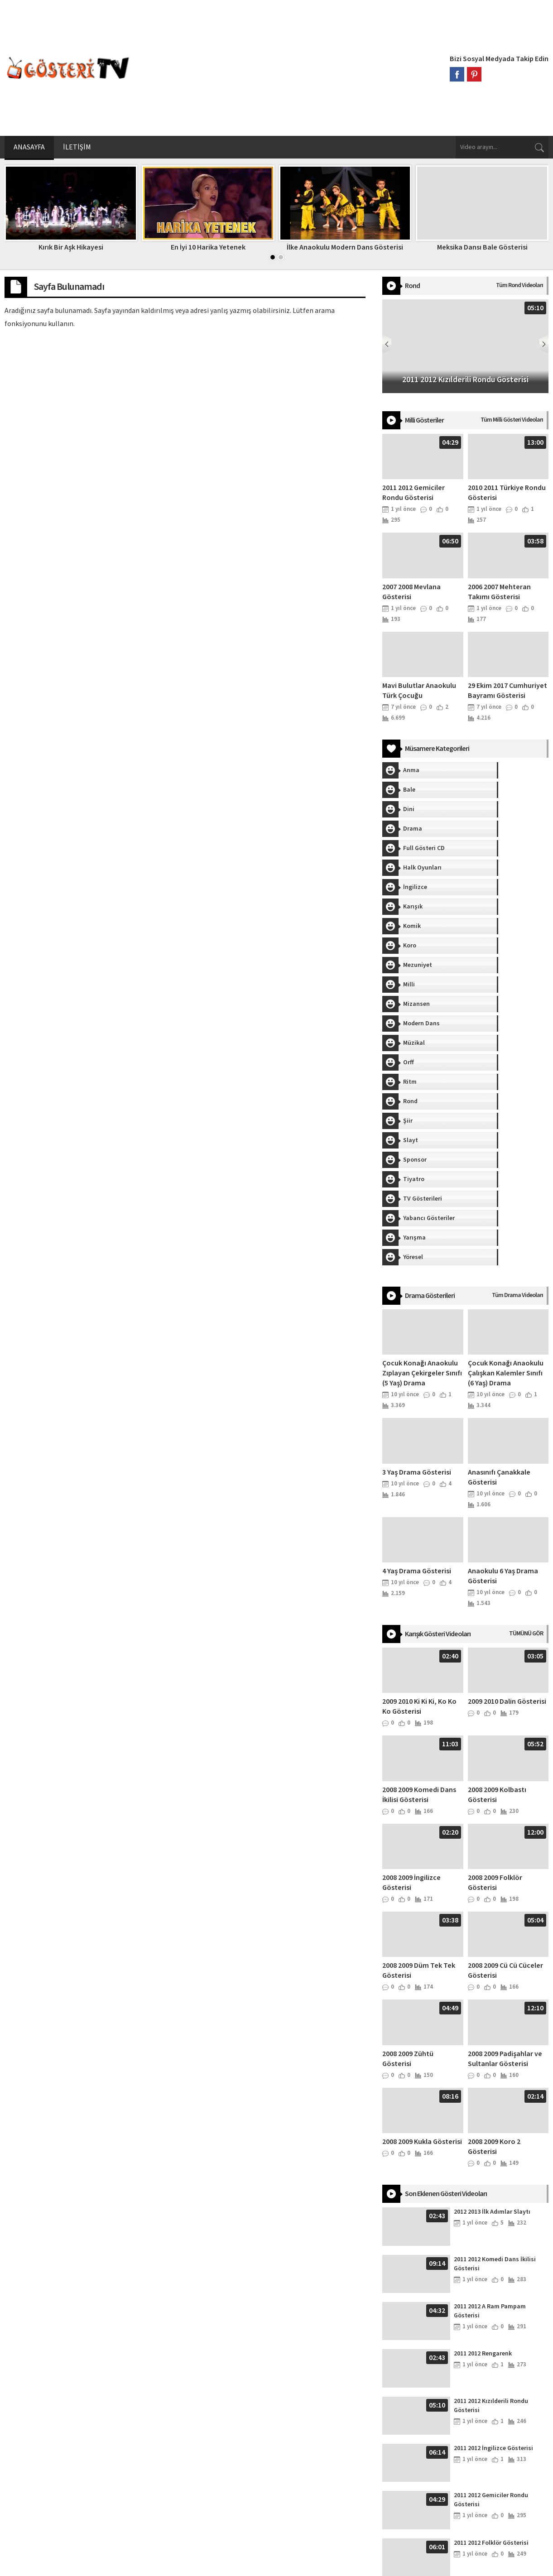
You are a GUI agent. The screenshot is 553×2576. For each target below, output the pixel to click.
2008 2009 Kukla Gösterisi (422, 1889)
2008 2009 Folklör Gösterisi (495, 1629)
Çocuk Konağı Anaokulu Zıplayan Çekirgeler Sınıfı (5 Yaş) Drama (422, 1120)
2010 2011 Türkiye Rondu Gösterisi (488, 2436)
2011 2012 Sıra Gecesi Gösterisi (497, 2336)
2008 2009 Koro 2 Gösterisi (494, 1893)
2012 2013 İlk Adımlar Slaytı (492, 1958)
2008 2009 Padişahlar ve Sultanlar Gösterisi (505, 1806)
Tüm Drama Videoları (517, 1042)
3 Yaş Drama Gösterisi (416, 1219)
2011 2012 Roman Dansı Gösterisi (500, 2384)
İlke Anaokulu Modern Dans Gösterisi (345, 247)
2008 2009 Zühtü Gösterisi (407, 1806)
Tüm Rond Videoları (519, 285)
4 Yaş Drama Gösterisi (416, 1318)
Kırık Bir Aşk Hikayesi (70, 247)
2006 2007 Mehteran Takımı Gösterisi (499, 592)
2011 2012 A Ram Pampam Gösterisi (490, 2058)
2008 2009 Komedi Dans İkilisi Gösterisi (419, 1542)
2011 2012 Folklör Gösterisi (491, 2289)
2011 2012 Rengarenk (483, 2100)
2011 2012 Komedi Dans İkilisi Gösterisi (495, 2011)
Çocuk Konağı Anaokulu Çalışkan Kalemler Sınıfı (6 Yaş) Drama (505, 1120)
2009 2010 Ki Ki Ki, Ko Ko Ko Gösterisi (419, 1453)
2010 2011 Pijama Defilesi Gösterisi (489, 2483)
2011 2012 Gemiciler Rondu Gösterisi (413, 493)
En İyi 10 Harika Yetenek (208, 247)
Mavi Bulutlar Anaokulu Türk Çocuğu (419, 691)
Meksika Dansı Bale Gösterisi (482, 247)
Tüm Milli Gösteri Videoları (512, 419)
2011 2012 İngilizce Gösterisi (493, 2195)
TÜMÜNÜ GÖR (526, 1380)
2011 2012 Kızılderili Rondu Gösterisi (491, 2152)
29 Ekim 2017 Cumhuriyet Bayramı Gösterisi (507, 691)
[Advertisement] (289, 68)
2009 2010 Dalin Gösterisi (507, 1448)
